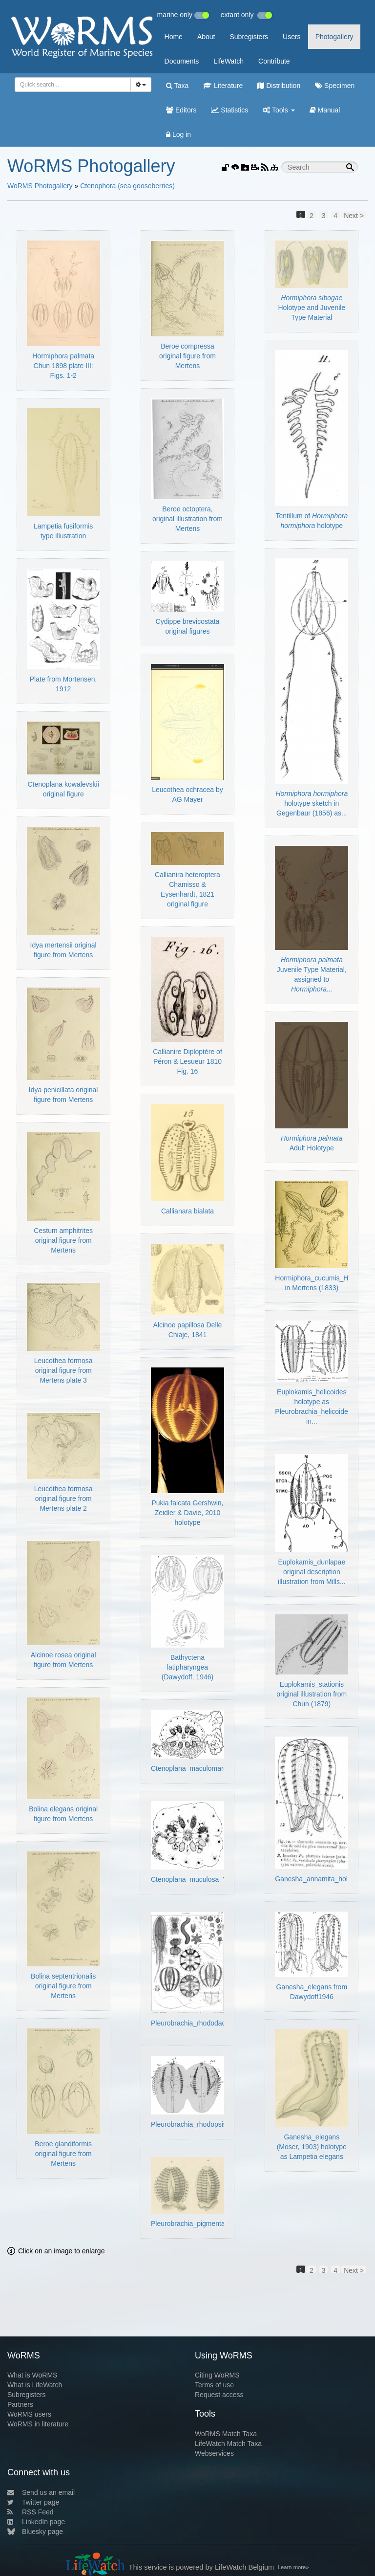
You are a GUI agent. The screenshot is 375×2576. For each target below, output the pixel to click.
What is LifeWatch (34, 2385)
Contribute (274, 61)
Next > (354, 215)
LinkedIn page (36, 2522)
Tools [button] (278, 110)
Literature (223, 85)
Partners (20, 2404)
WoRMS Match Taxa (226, 2434)
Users (292, 37)
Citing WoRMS (217, 2375)
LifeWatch (228, 61)
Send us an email (41, 2492)
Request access (219, 2395)
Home (174, 37)
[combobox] (73, 84)
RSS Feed (30, 2512)
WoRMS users (29, 2414)
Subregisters (248, 37)
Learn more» (293, 2567)
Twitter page (33, 2502)
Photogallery (334, 37)
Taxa (177, 85)
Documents (182, 61)
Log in (178, 134)
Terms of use (214, 2385)
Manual (325, 110)
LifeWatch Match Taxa (228, 2443)
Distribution (278, 85)
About (206, 37)
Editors (181, 110)
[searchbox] (71, 84)
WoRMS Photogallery (40, 186)
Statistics (229, 110)
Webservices (214, 2453)
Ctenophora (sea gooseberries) (127, 186)
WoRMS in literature (37, 2424)
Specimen (334, 85)
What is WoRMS (32, 2375)
